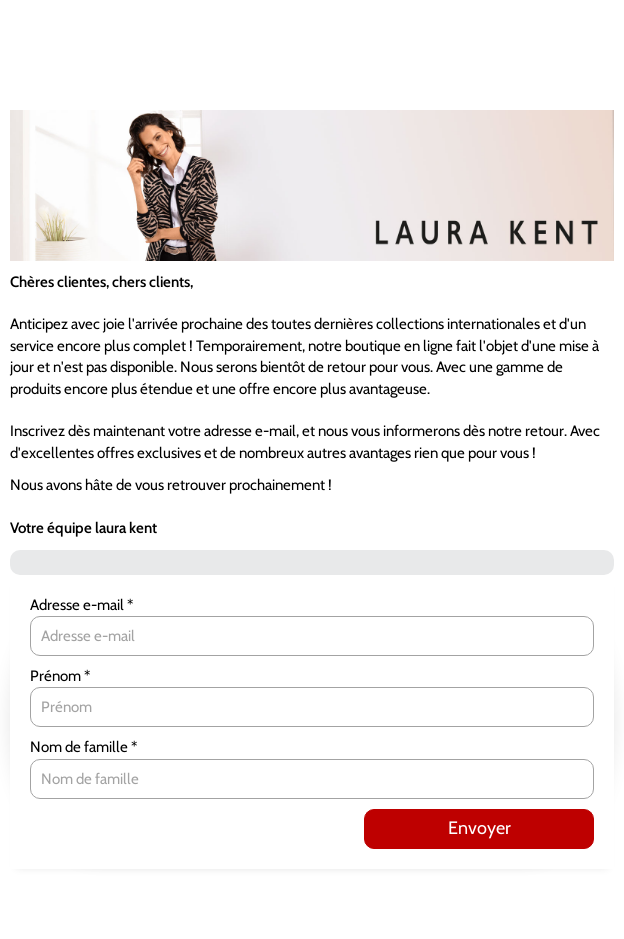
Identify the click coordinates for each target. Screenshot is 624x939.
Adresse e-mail (78, 605)
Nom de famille (80, 747)
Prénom (57, 676)
